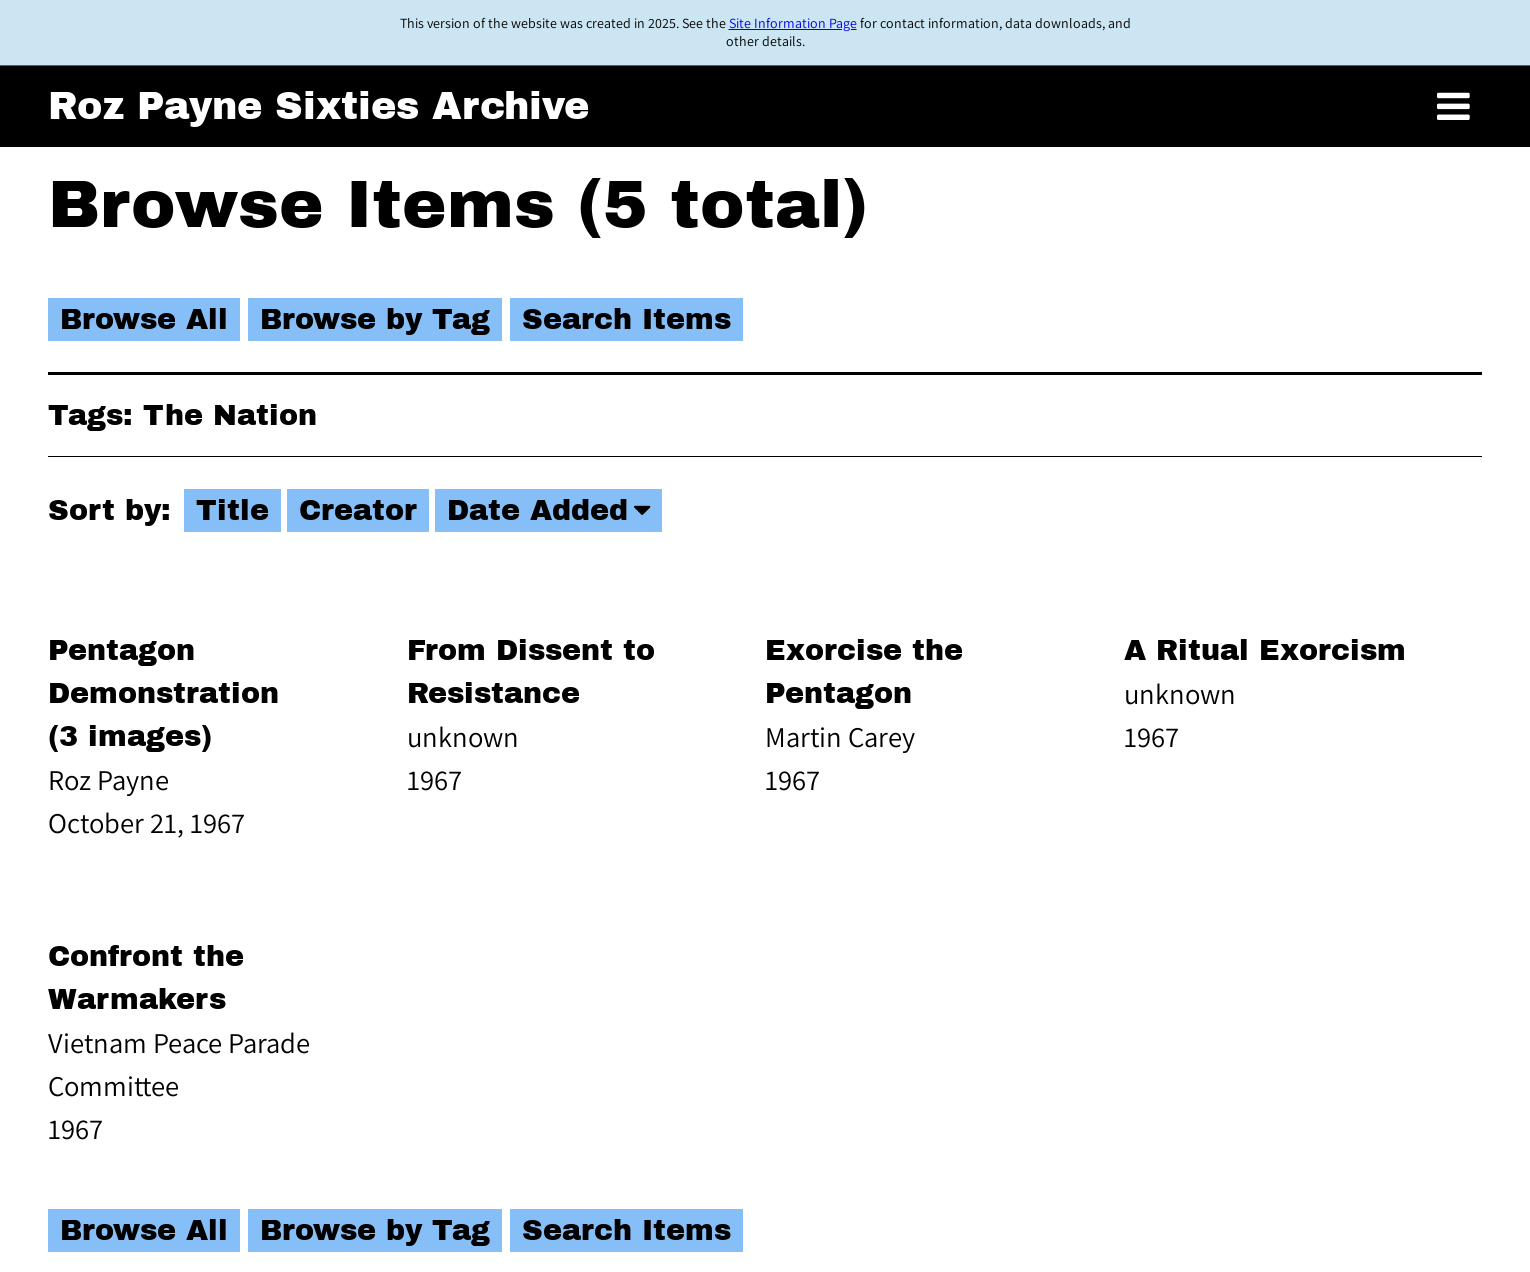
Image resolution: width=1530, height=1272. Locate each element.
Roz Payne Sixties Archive (318, 106)
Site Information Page (793, 23)
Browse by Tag (375, 319)
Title (232, 510)
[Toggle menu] (1453, 106)
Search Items (626, 319)
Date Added (537, 510)
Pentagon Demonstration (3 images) (163, 693)
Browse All (144, 319)
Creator (358, 510)
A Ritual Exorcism (1265, 650)
